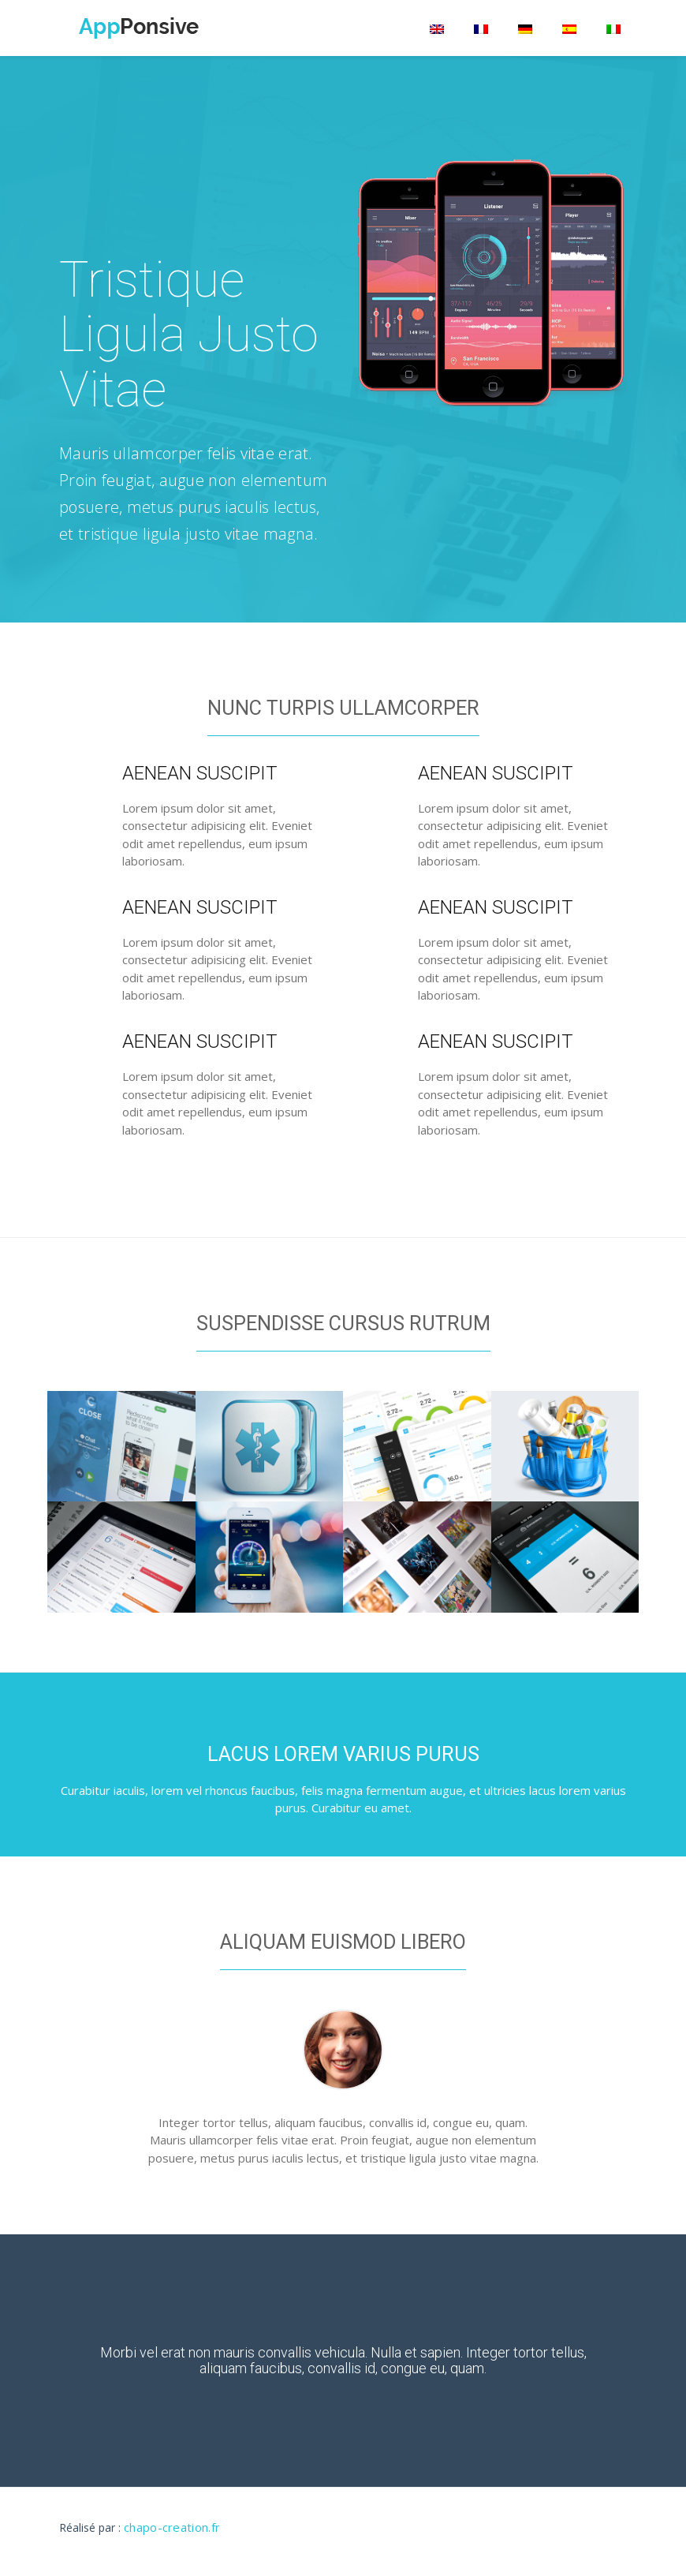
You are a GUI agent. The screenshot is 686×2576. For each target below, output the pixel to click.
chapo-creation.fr (172, 2527)
